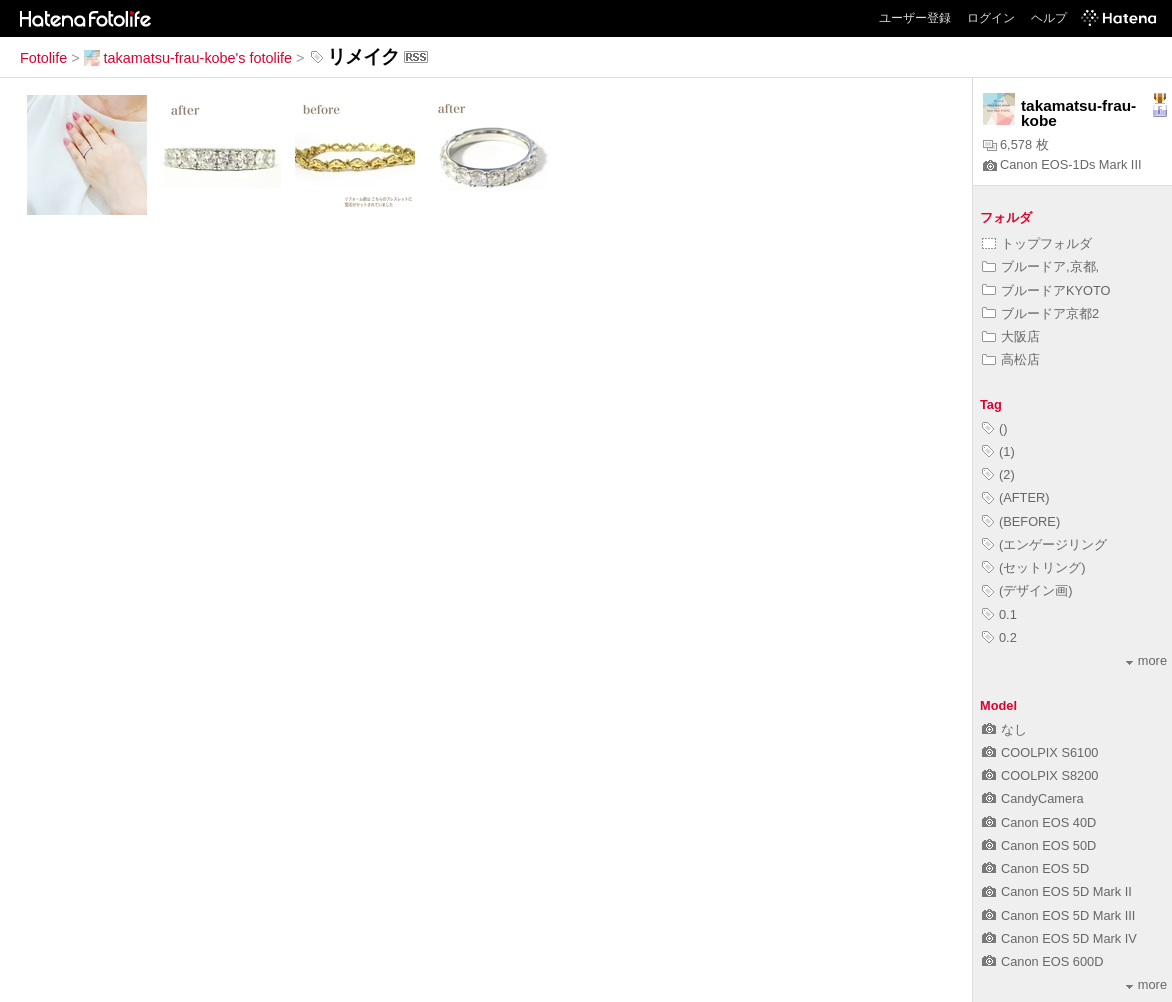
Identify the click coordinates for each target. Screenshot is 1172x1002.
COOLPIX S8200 (1040, 775)
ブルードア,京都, (1040, 266)
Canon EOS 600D (1042, 961)
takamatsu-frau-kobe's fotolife (188, 58)
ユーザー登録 (915, 18)
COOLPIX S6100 (1040, 752)
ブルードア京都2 (1040, 313)
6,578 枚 (1016, 144)
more (1146, 660)
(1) (998, 451)
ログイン (991, 18)
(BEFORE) (1021, 521)
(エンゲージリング (1044, 544)
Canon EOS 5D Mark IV (1059, 938)
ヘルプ (1049, 18)
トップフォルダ (1037, 243)
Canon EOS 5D (1035, 868)
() (995, 428)
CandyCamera (1033, 798)
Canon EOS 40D (1039, 822)
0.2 (999, 637)
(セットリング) (1034, 567)
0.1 (999, 614)
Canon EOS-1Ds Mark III (1062, 164)
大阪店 (1011, 336)
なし (1004, 729)
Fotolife (43, 58)
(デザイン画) (1027, 590)
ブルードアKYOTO (1046, 290)
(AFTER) (1015, 497)
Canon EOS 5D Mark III (1058, 915)
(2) (998, 474)
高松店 (1011, 359)
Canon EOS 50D (1039, 845)
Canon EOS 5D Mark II (1057, 891)
